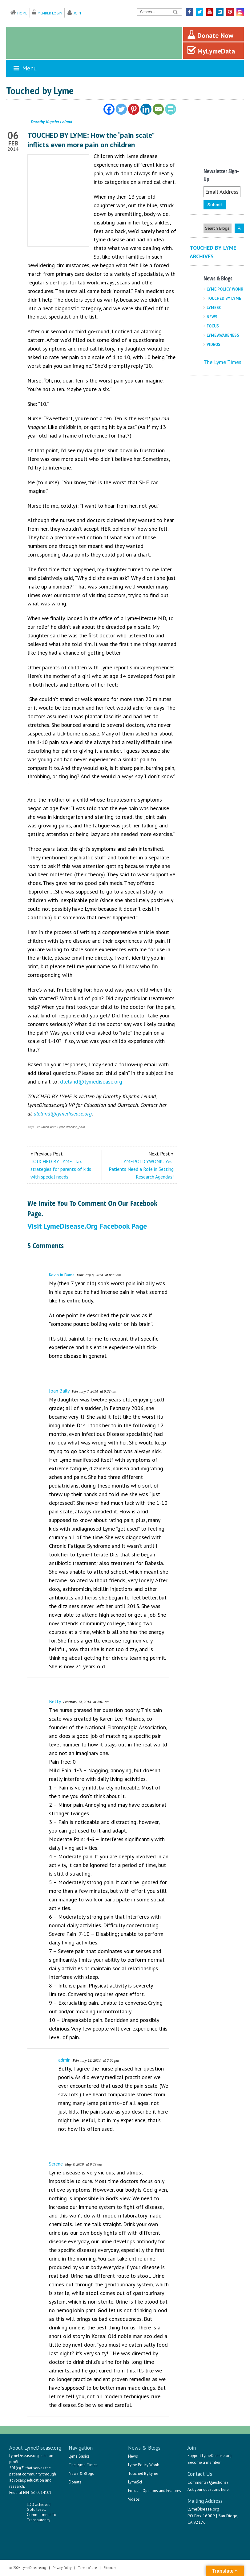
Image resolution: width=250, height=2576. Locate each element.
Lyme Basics (79, 2456)
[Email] (158, 109)
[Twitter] (121, 109)
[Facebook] (109, 109)
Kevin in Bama (62, 1275)
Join (77, 13)
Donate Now (210, 35)
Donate (75, 2482)
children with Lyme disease (57, 1126)
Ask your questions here (208, 2489)
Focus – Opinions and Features (154, 2490)
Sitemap (109, 2568)
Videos (213, 344)
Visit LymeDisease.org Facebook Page (87, 1226)
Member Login (50, 13)
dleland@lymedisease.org (91, 1081)
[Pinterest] (133, 109)
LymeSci (215, 307)
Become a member (204, 2462)
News (212, 316)
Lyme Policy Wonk (225, 289)
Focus (213, 326)
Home (22, 13)
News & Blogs (81, 2473)
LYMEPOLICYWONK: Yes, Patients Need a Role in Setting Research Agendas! (141, 1169)
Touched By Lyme (224, 298)
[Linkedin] (145, 109)
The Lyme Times (222, 362)
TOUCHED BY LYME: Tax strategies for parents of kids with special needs (60, 1169)
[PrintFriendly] (170, 109)
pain (82, 1126)
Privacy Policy (62, 2568)
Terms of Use (87, 2568)
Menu (24, 68)
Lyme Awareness (223, 335)
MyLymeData (211, 50)
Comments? (198, 2482)
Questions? (218, 2482)
